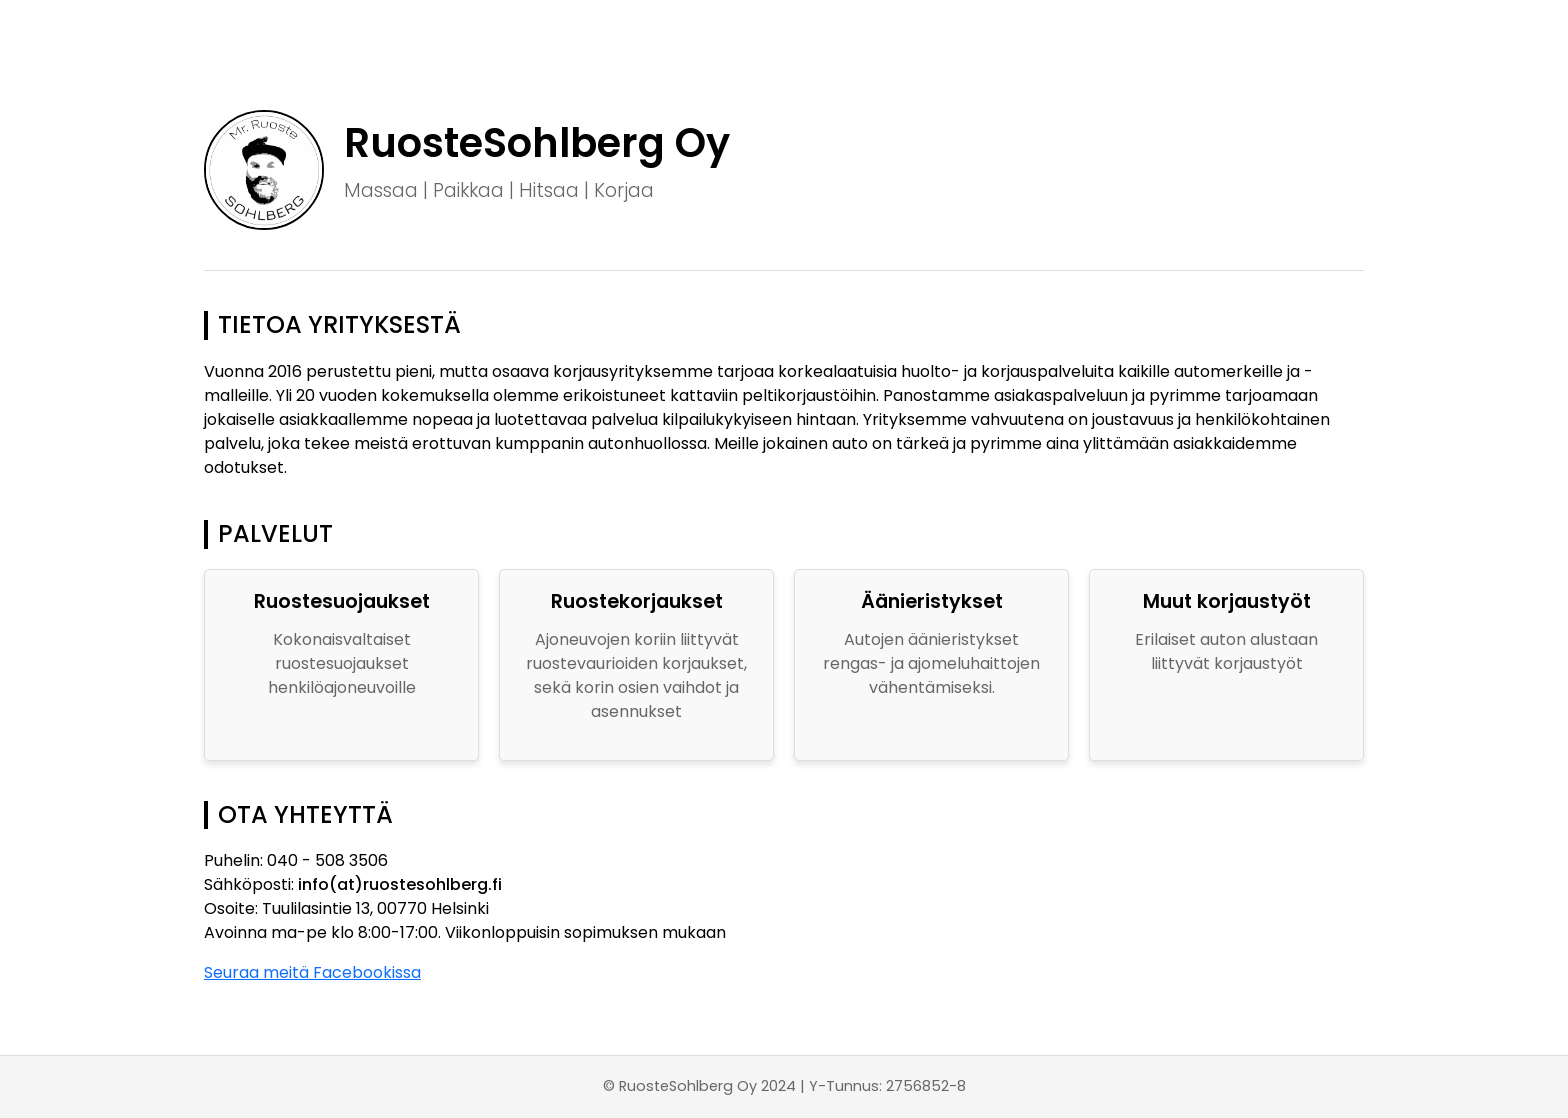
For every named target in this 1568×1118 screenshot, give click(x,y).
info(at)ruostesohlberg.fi (400, 884)
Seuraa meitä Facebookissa (312, 972)
